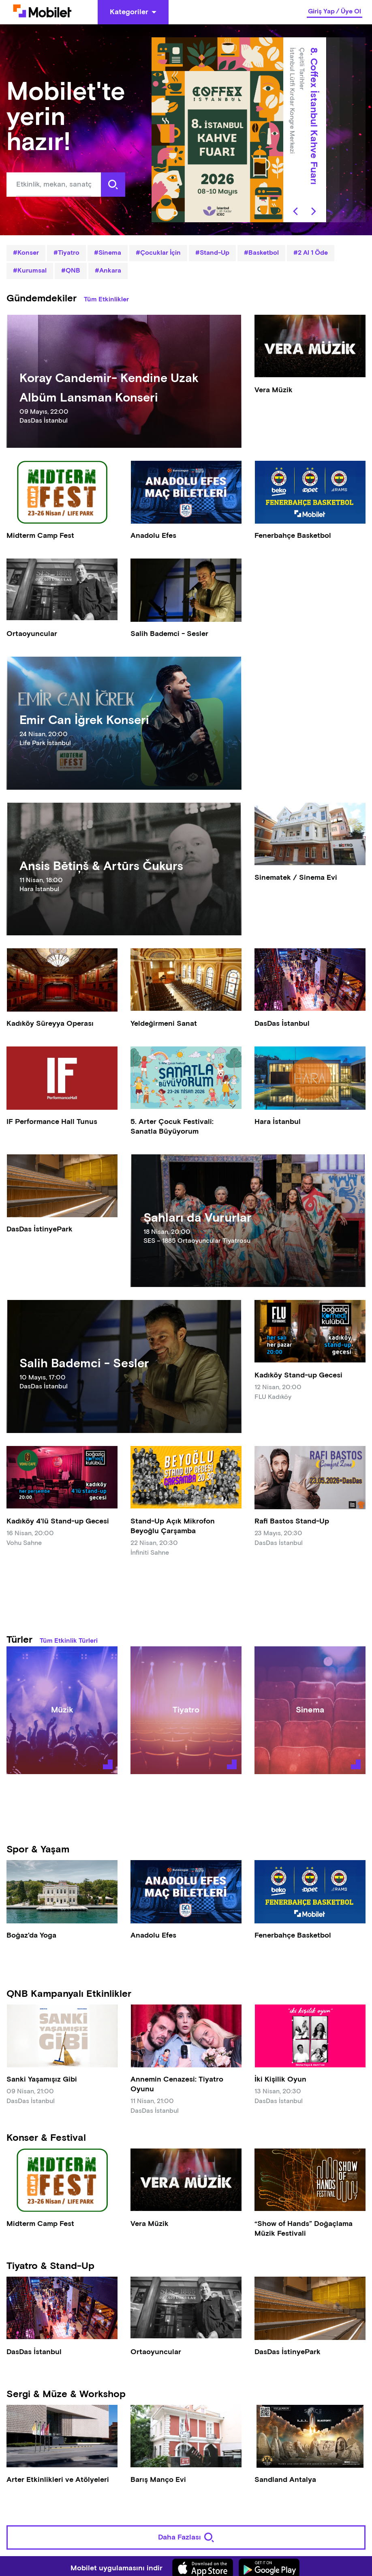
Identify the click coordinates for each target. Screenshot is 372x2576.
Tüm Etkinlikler (106, 299)
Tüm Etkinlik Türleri (69, 1641)
